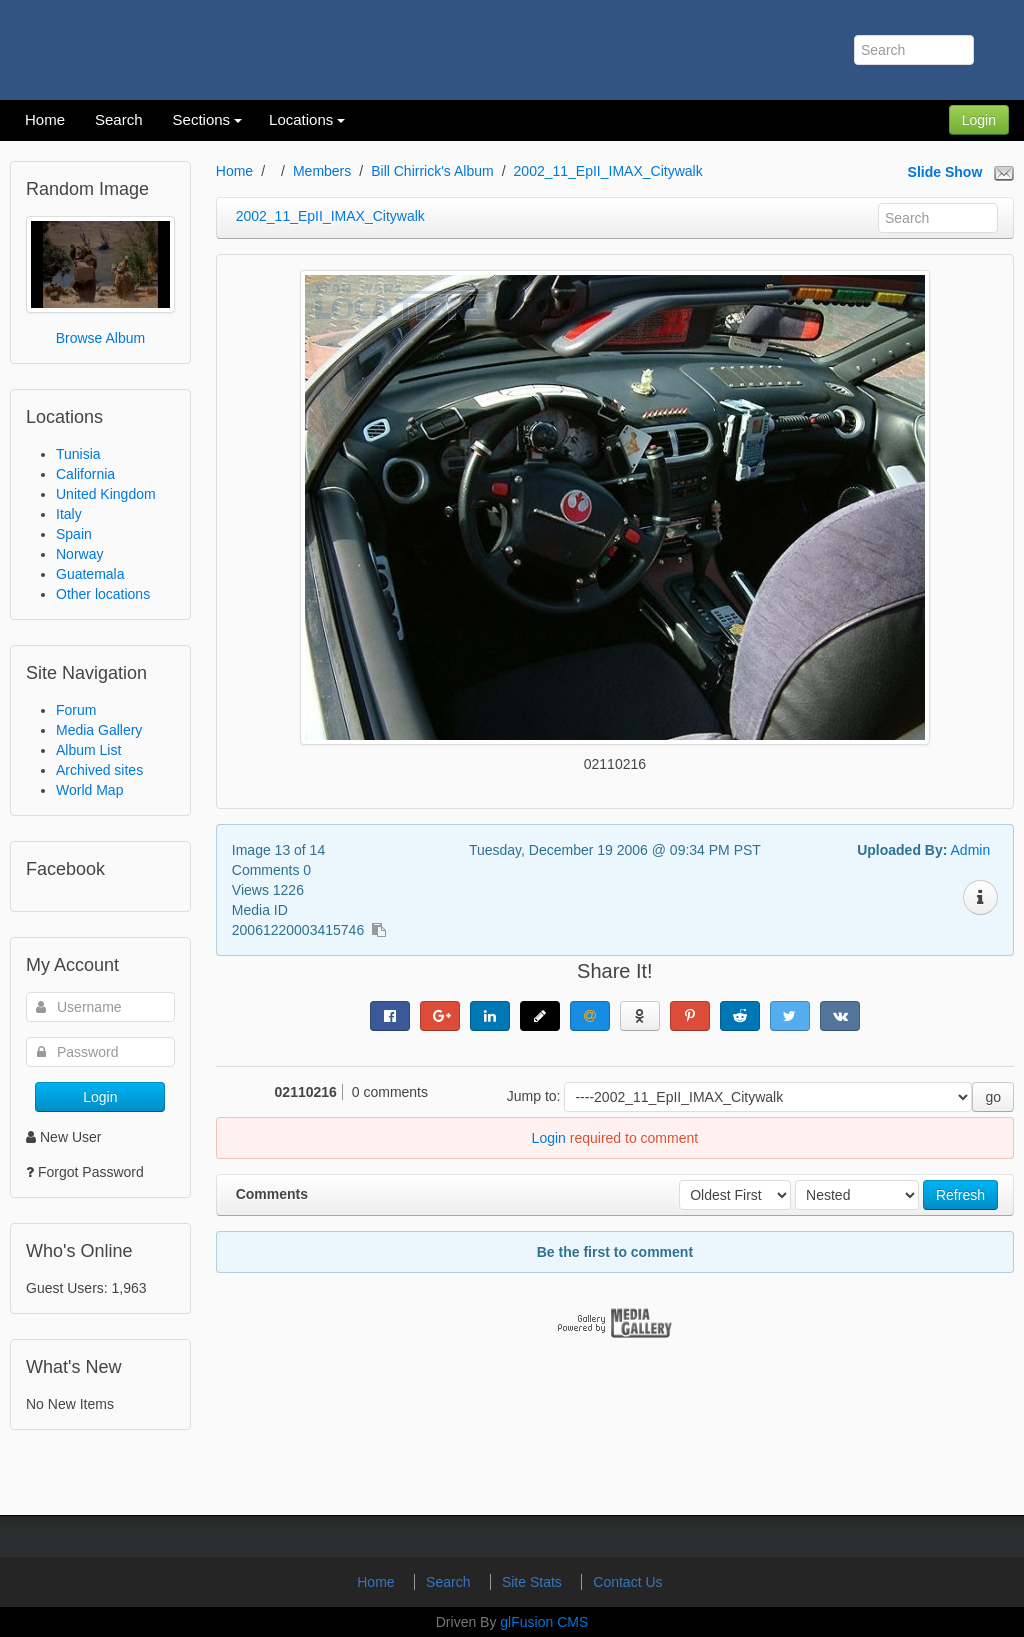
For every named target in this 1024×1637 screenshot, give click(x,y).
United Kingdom (106, 494)
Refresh (960, 1195)
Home (234, 171)
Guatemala (90, 574)
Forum (76, 710)
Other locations (103, 594)
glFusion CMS (544, 1622)
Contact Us (627, 1582)
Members (322, 171)
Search (450, 1582)
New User (63, 1137)
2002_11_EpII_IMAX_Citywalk (608, 171)
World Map (89, 790)
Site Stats (534, 1582)
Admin (971, 850)
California (85, 474)
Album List (88, 750)
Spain (74, 534)
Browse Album (100, 338)
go (993, 1097)
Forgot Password (91, 1172)
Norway (79, 554)
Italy (69, 514)
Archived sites (99, 770)
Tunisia (78, 454)
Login (979, 120)
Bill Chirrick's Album (432, 171)
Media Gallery (99, 730)
